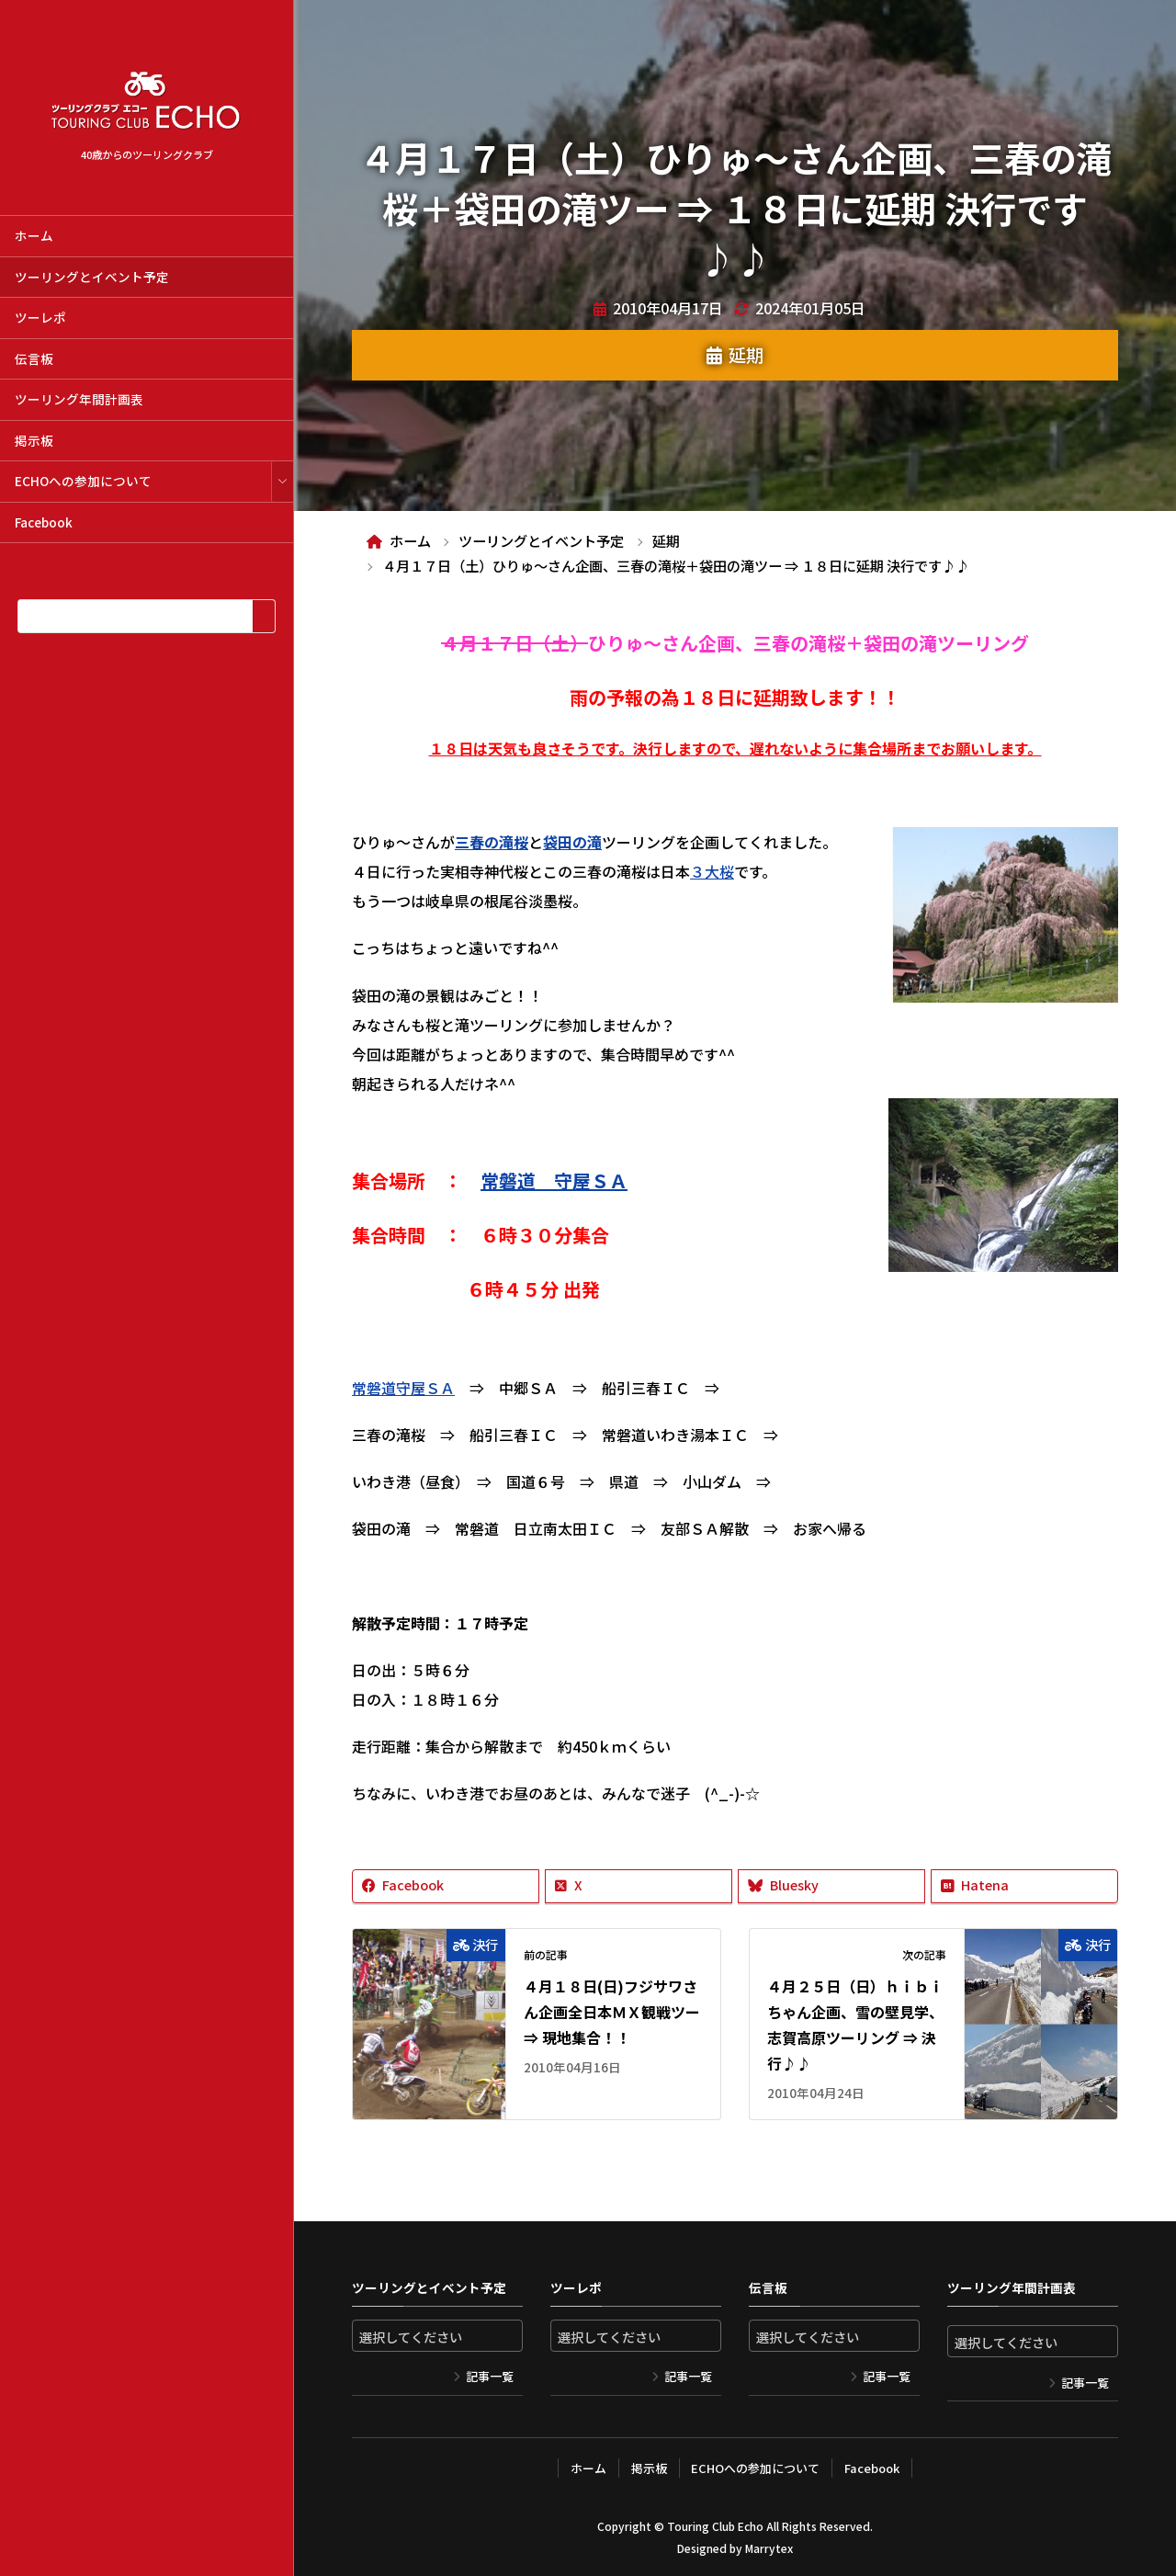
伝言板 (34, 358)
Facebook (44, 522)
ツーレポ (40, 317)
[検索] (263, 616)
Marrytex (769, 2548)
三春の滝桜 (491, 842)
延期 (746, 355)
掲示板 (34, 440)
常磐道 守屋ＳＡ (554, 1180)
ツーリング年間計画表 (79, 399)
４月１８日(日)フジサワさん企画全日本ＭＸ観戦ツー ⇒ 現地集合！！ (612, 2011)
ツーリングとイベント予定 (92, 276)
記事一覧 (490, 2376)
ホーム (34, 235)
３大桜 (712, 871)
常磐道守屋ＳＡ (403, 1388)
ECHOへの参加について (83, 480)
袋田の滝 (572, 842)
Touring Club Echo (715, 2526)
